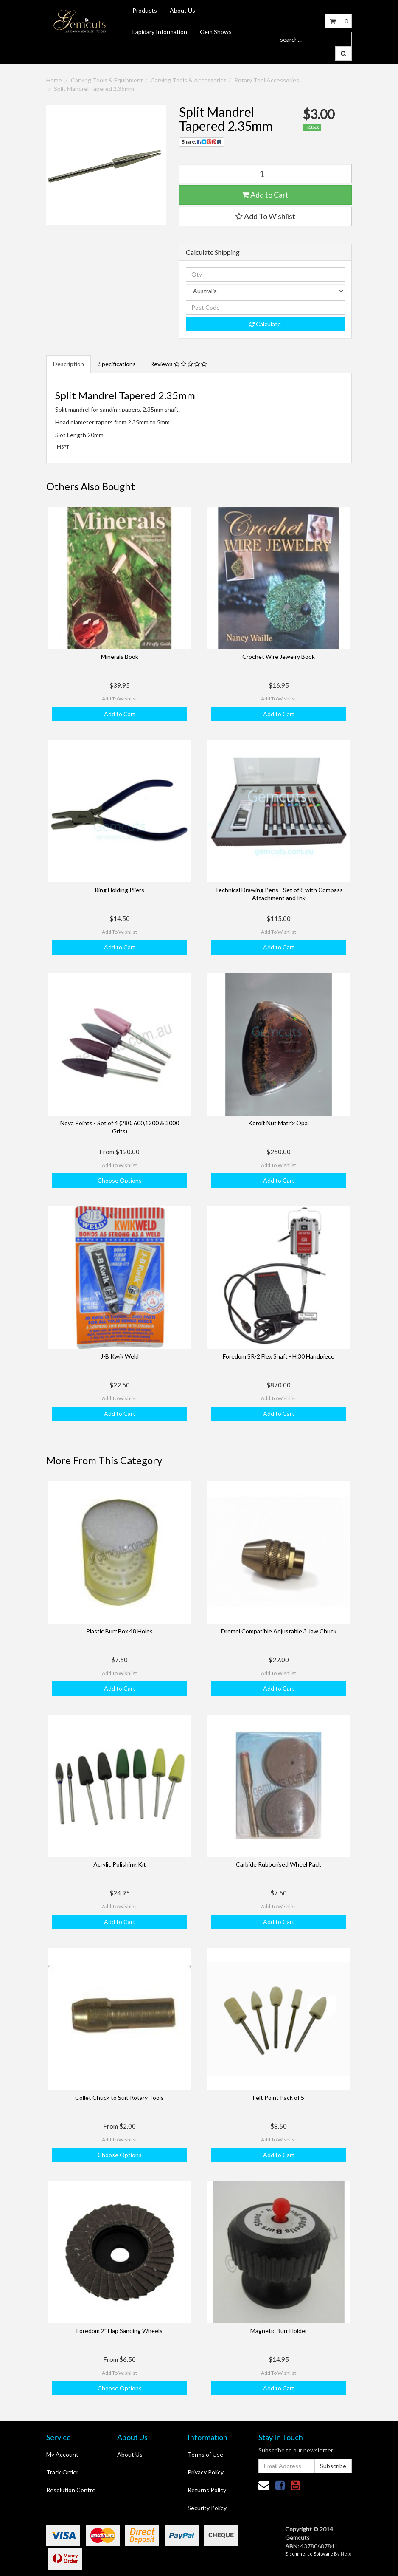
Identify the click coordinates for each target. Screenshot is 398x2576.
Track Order (62, 2472)
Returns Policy (207, 2490)
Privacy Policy (206, 2472)
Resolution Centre (70, 2490)
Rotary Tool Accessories (266, 80)
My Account (62, 2454)
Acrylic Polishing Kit (119, 1864)
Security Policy (207, 2507)
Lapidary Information (159, 31)
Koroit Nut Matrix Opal (278, 1123)
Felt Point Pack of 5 (278, 2097)
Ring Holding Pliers (119, 889)
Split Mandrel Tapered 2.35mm (94, 88)
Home (54, 80)
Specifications (117, 363)
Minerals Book (119, 656)
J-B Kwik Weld (120, 1356)
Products (144, 10)
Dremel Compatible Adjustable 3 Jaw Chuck (278, 1631)
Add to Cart (265, 194)
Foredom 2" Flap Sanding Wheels (119, 2330)
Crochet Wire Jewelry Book (278, 656)
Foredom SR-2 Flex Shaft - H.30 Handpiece (278, 1356)
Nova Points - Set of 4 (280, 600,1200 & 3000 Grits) (119, 1126)
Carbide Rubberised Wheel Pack (278, 1864)
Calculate (265, 324)
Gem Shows (216, 31)
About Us (182, 10)
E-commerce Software (309, 2553)
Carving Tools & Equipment (107, 80)
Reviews (178, 363)
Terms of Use (205, 2454)
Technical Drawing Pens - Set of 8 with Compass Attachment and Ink (279, 893)
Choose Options (120, 1180)
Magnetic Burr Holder (278, 2330)
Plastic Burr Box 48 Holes (119, 1631)
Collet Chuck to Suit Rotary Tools (119, 2097)
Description (68, 363)
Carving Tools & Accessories (189, 80)
